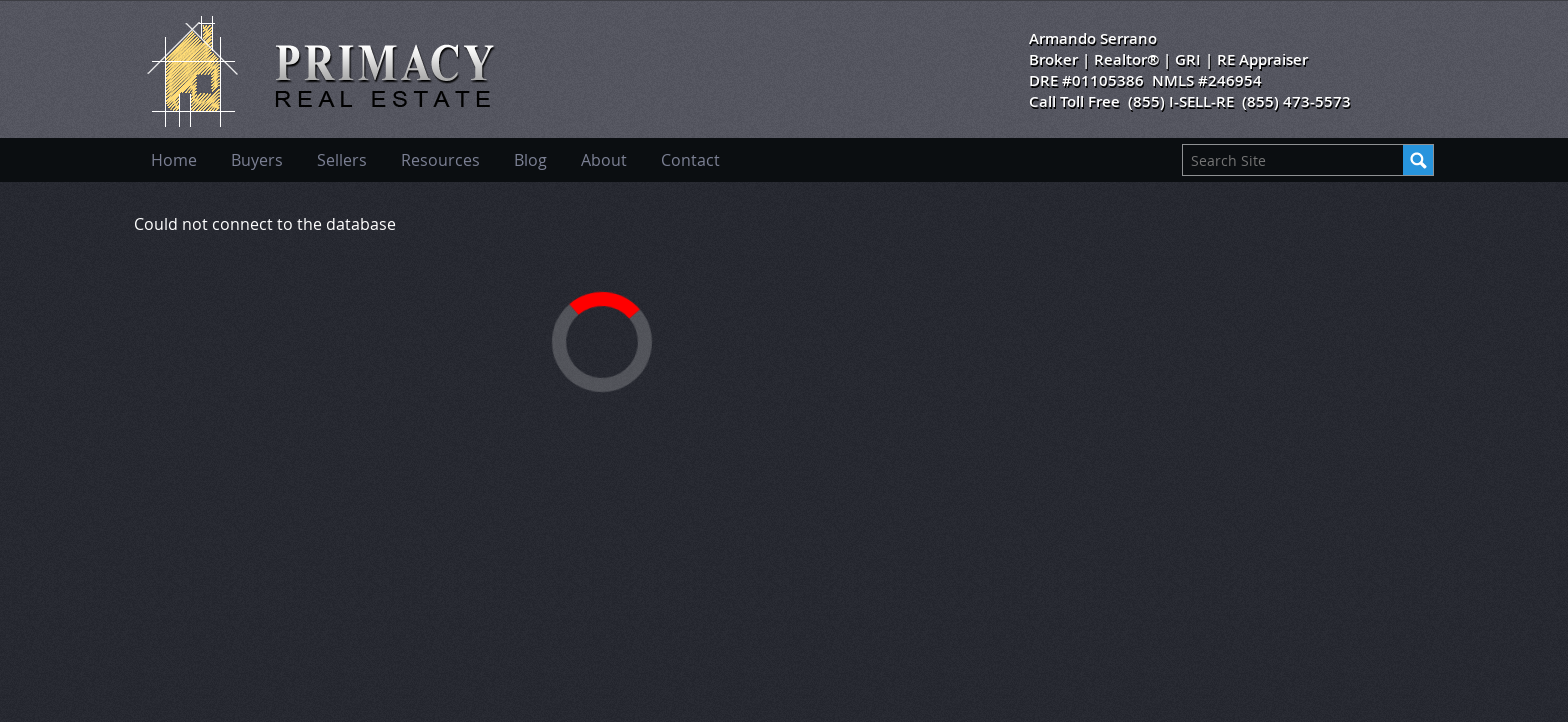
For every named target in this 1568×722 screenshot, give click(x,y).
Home (174, 160)
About (604, 160)
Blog (530, 160)
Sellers (342, 160)
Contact (690, 160)
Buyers (257, 160)
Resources (440, 160)
